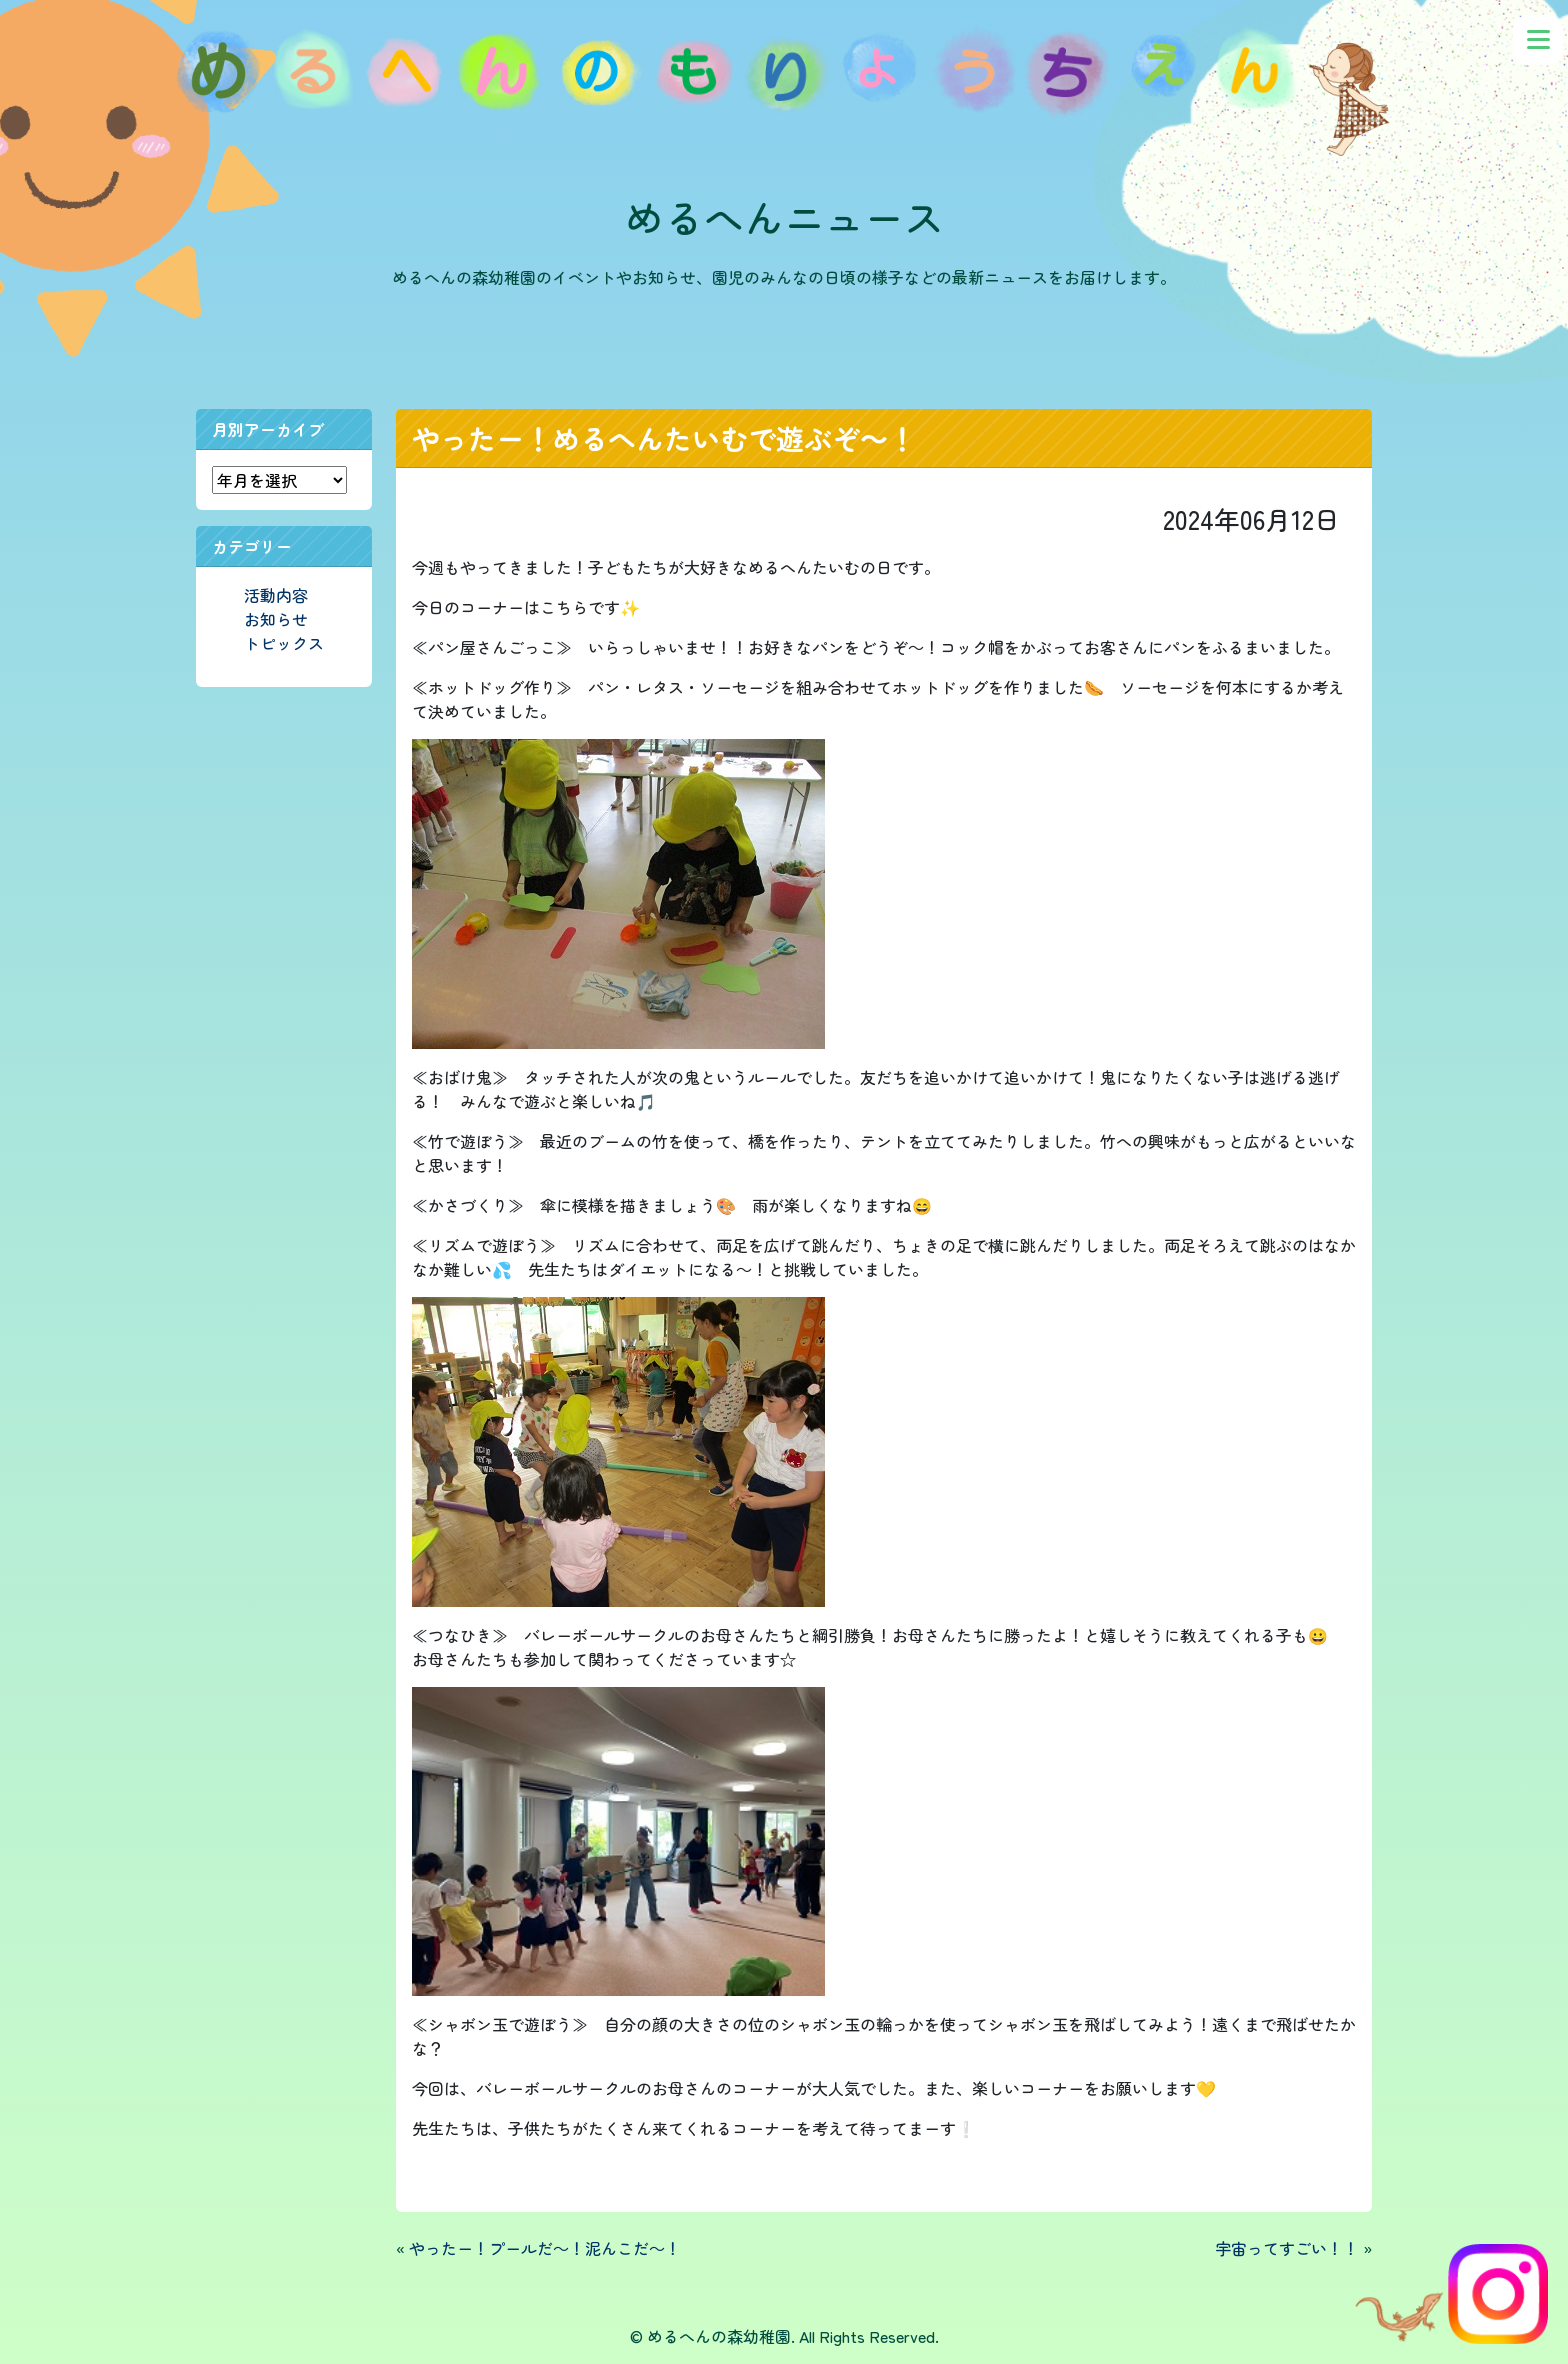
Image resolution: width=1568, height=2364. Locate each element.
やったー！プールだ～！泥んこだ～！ (545, 2248)
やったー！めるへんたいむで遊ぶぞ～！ (664, 438)
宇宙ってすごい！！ (1287, 2248)
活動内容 (276, 595)
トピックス (284, 643)
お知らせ (276, 619)
